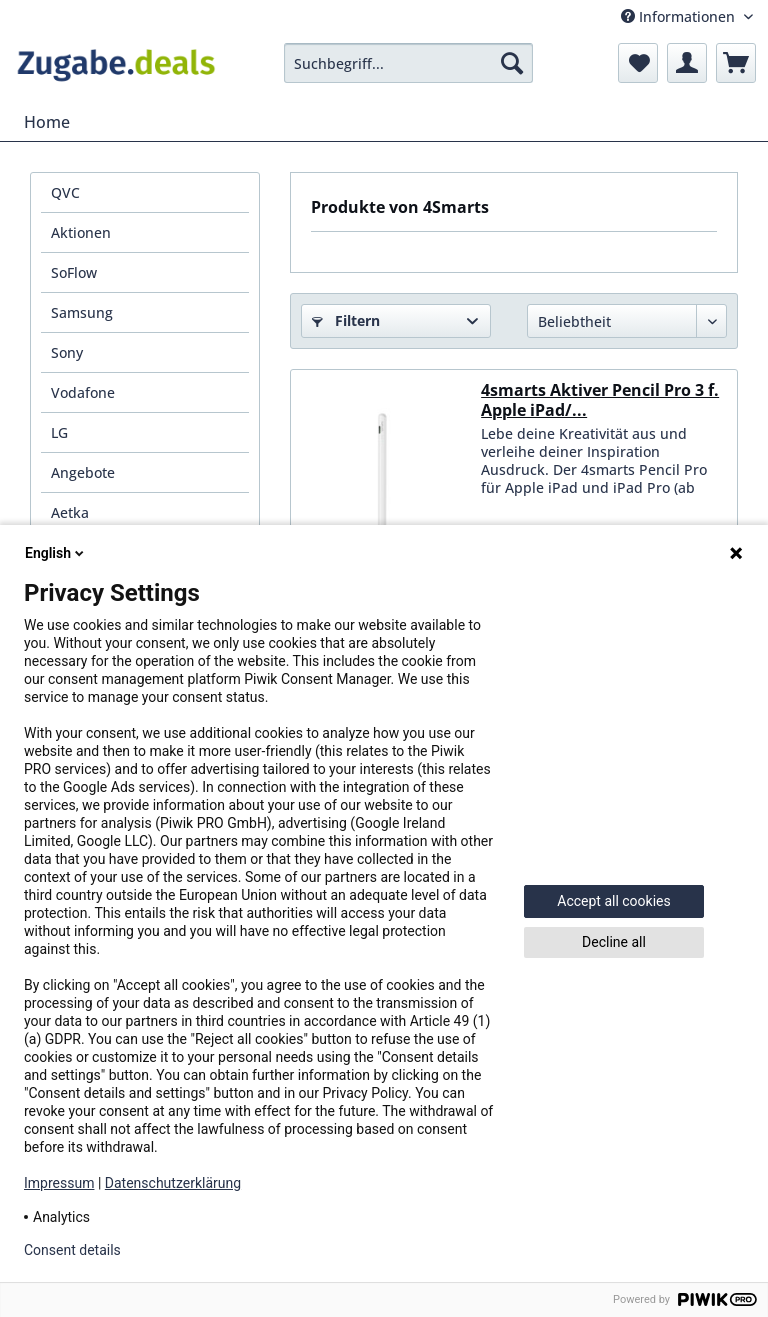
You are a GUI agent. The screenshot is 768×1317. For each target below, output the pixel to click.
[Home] (47, 122)
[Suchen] (512, 63)
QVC (65, 192)
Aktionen (81, 232)
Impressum (59, 1183)
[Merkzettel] (638, 63)
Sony (67, 352)
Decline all (614, 942)
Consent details (72, 1250)
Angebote (83, 472)
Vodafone (83, 392)
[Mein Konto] (687, 63)
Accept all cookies (613, 901)
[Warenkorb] (736, 63)
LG (59, 432)
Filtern (346, 320)
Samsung (82, 312)
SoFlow (74, 272)
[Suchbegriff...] (409, 63)
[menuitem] (409, 63)
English (56, 553)
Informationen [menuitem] (680, 16)
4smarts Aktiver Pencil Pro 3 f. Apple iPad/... (600, 400)
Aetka (70, 512)
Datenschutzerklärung (173, 1183)
